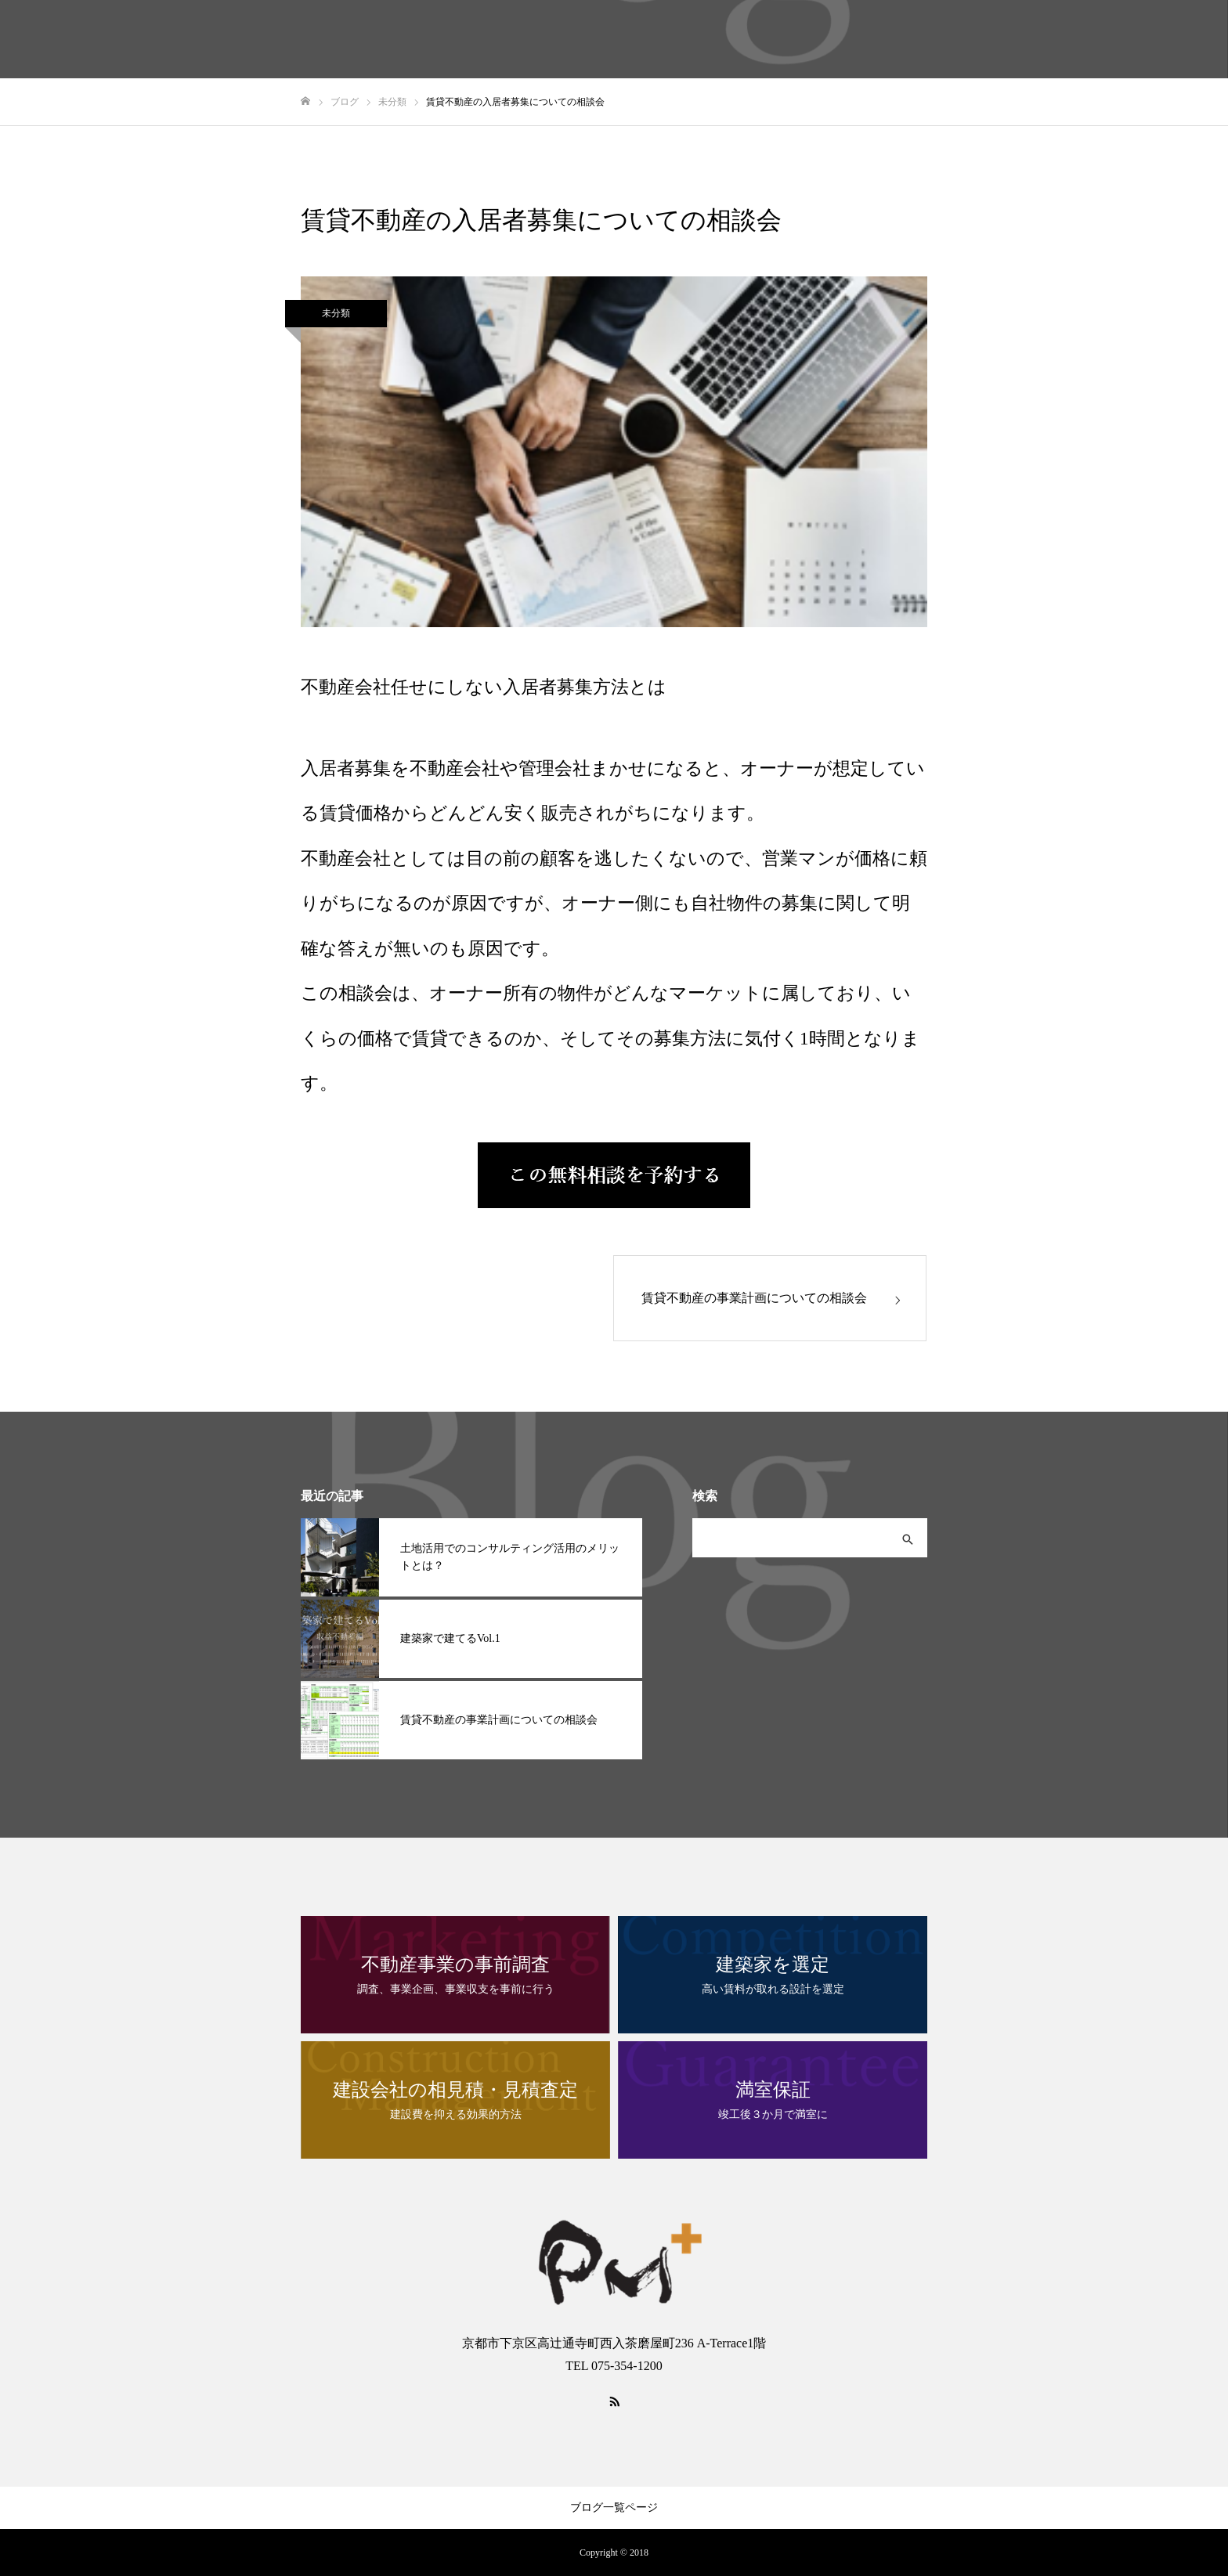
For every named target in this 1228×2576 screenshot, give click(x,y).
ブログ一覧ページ (614, 2507)
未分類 (336, 313)
